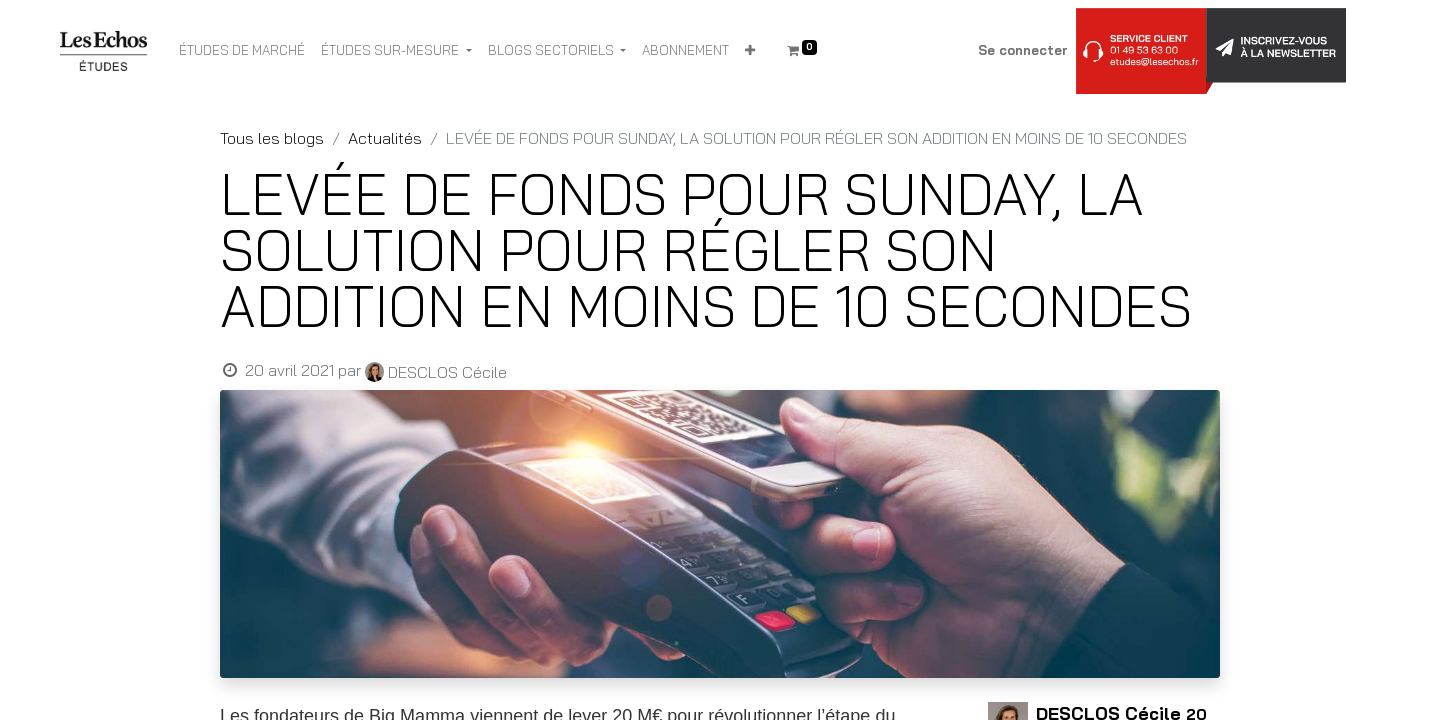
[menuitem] (242, 51)
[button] (750, 51)
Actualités (385, 138)
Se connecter (1023, 50)
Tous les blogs (272, 138)
